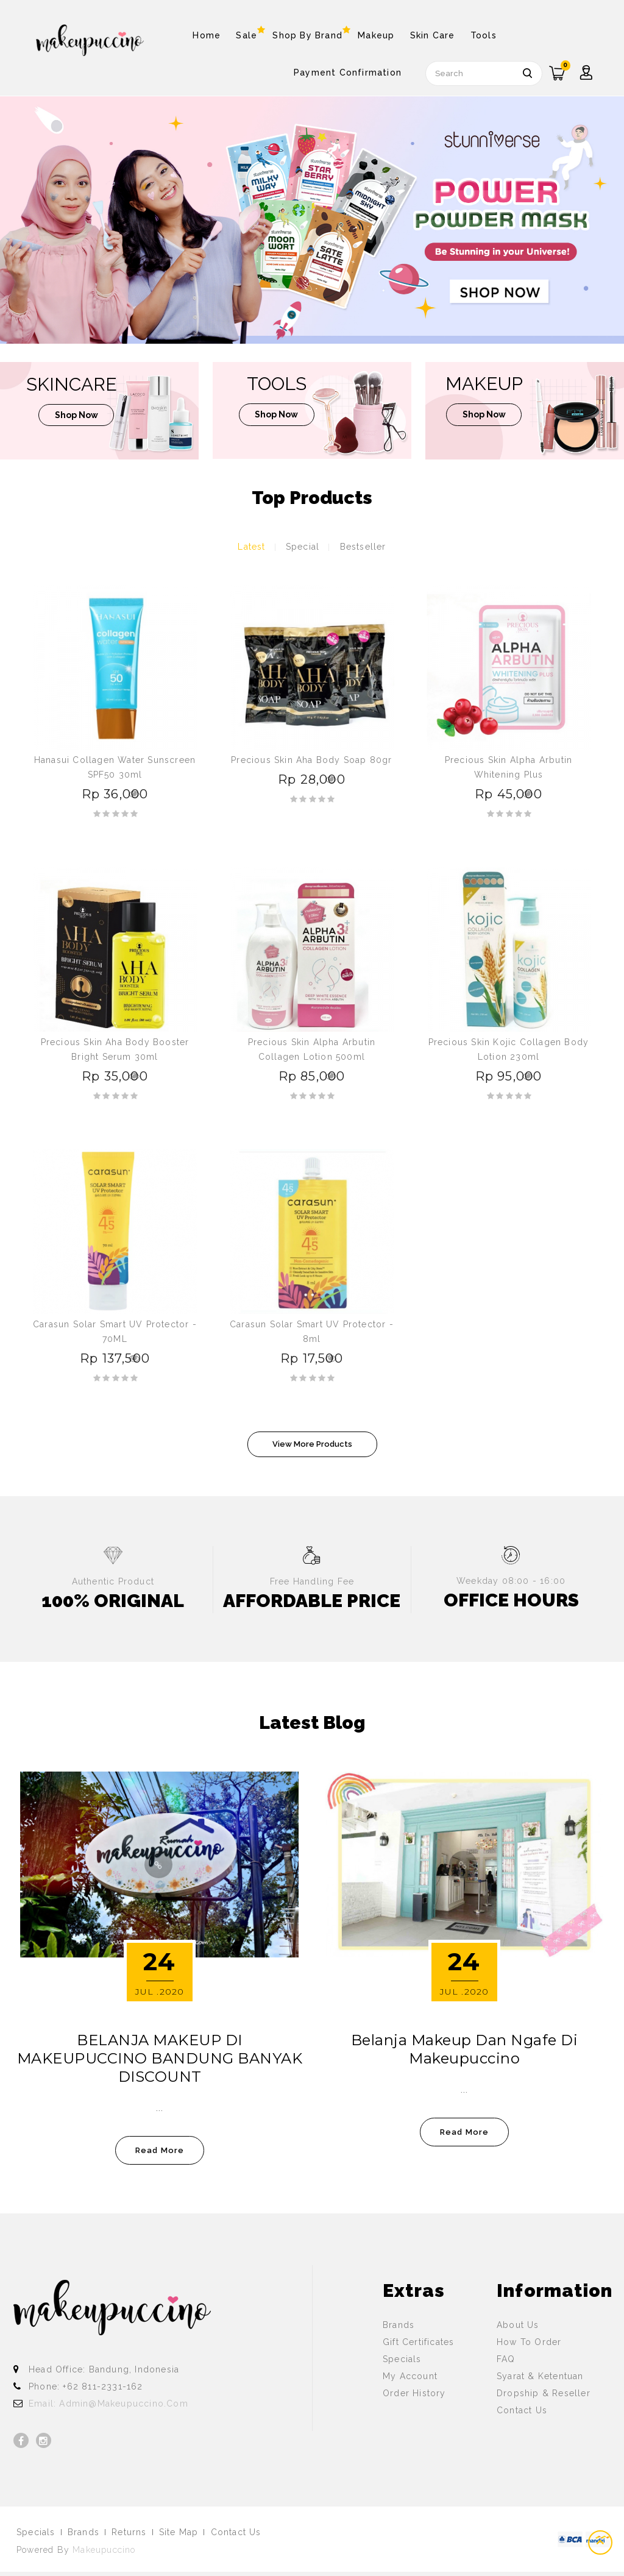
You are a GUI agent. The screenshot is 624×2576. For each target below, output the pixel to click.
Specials (402, 2359)
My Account (410, 2376)
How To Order (529, 2342)
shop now (76, 417)
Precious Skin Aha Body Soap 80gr (311, 760)
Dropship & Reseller (543, 2393)
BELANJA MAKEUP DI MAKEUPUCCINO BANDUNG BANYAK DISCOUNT (160, 2058)
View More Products (312, 1444)
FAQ (506, 2359)
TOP (601, 2542)
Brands (398, 2325)
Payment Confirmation (348, 72)
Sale (246, 32)
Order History (414, 2393)
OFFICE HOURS (511, 1600)
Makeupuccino (104, 2550)
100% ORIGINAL (112, 1600)
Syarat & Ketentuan (540, 2376)
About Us (518, 2325)
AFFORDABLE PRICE (311, 1600)
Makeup (376, 35)
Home (207, 35)
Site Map (179, 2532)
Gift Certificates (418, 2342)
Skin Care (432, 35)
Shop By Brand (307, 32)
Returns (129, 2532)
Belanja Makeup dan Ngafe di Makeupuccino (464, 2049)
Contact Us (522, 2410)
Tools (483, 35)
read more (160, 2150)
